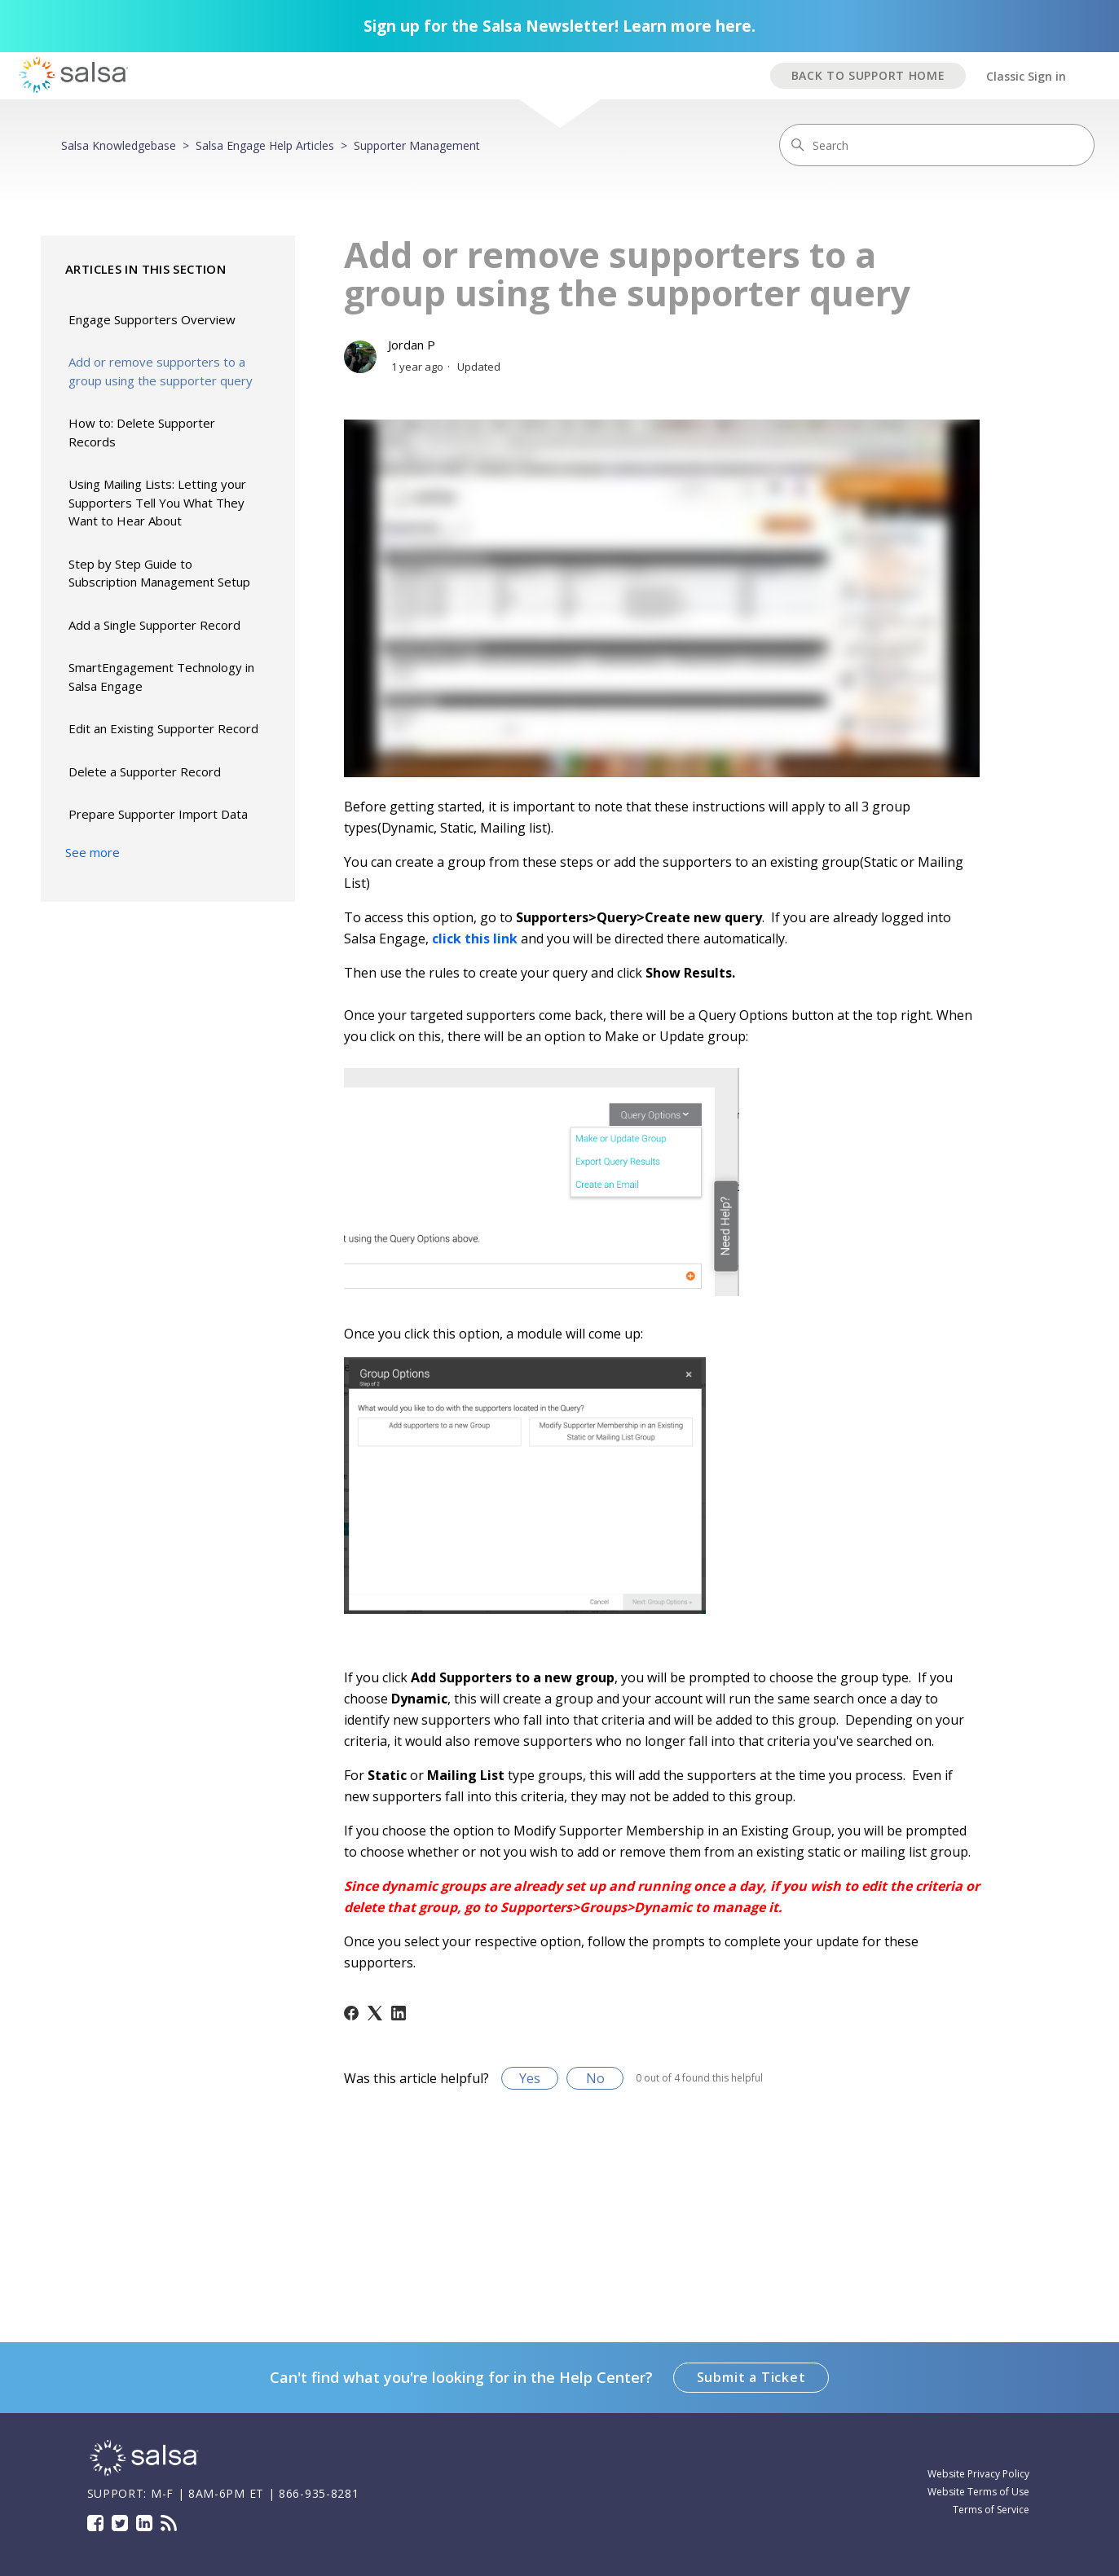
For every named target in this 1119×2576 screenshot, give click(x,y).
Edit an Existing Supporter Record (163, 728)
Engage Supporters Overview (152, 319)
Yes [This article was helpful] (529, 2078)
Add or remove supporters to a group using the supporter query (160, 371)
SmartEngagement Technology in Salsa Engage (161, 676)
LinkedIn (144, 2523)
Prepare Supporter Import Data (158, 814)
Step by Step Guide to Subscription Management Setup (159, 573)
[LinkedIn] (398, 2013)
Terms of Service (991, 2510)
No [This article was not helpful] (595, 2078)
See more (92, 852)
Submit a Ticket (751, 2377)
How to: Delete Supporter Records (141, 432)
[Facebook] (351, 2013)
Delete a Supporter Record (144, 771)
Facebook (95, 2523)
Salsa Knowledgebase (118, 145)
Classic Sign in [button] (1026, 76)
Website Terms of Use (978, 2492)
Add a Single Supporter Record (154, 625)
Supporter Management (417, 145)
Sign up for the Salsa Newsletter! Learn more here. (559, 26)
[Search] (937, 145)
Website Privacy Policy (978, 2474)
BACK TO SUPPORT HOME (868, 75)
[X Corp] (375, 2013)
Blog (169, 2523)
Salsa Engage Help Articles (265, 145)
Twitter (120, 2523)
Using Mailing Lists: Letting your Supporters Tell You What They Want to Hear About (157, 502)
